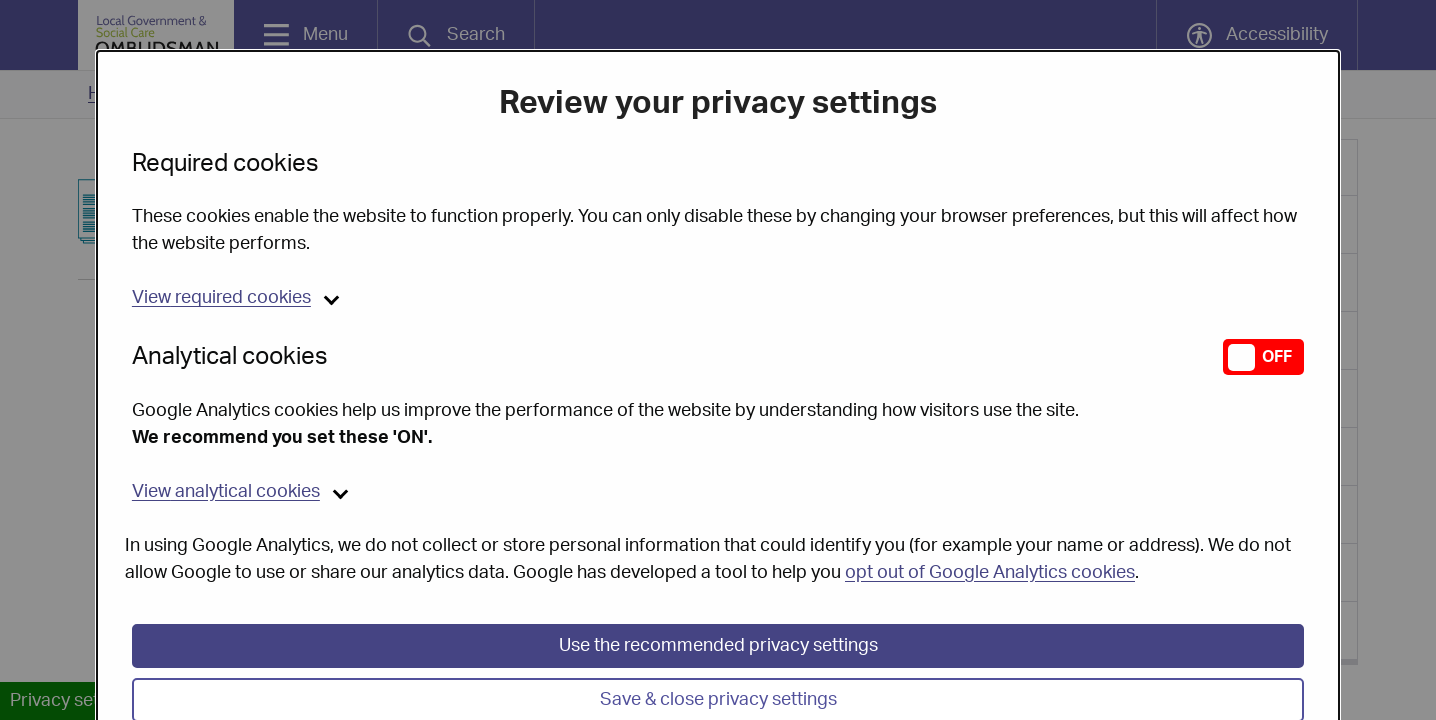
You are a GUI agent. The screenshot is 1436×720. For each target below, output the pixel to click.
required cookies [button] (221, 278)
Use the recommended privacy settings (718, 626)
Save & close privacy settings (718, 680)
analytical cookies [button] (226, 472)
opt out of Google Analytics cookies (990, 553)
